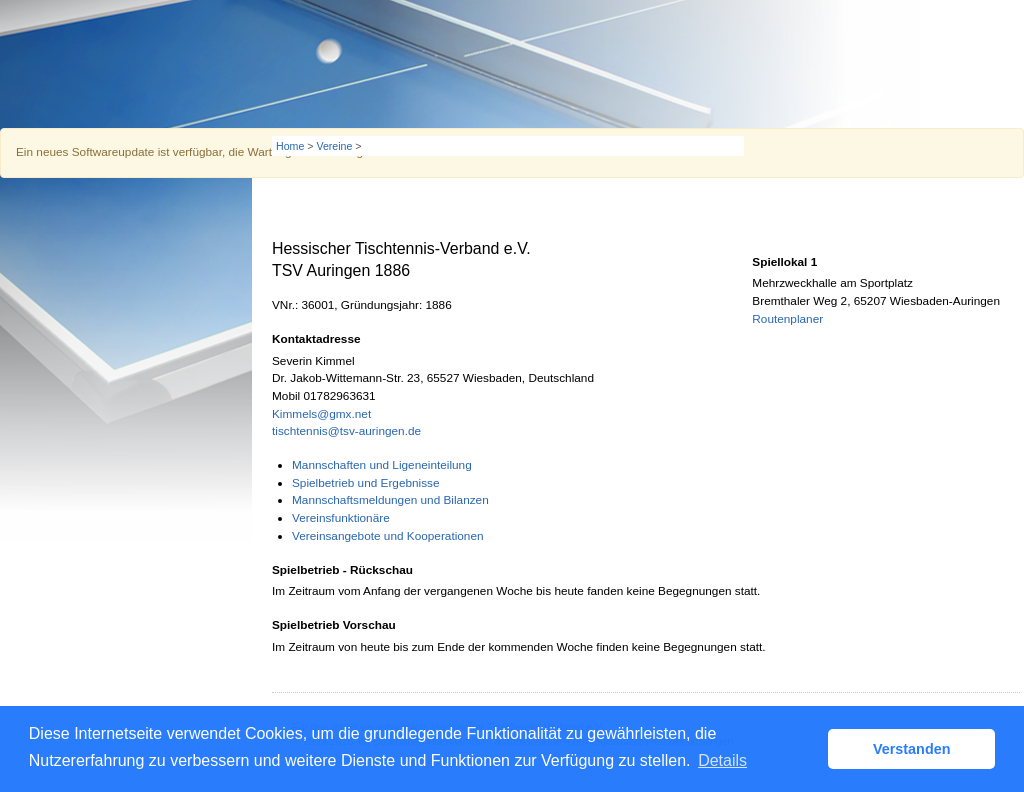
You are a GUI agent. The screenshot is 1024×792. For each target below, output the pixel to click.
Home (290, 146)
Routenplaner (787, 319)
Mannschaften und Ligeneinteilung (382, 465)
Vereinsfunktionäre (341, 518)
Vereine (334, 146)
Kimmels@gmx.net (321, 414)
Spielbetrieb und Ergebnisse (366, 483)
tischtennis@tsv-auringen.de (346, 431)
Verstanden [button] (912, 749)
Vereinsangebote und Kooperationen (388, 536)
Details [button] (722, 760)
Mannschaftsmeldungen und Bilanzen (390, 500)
